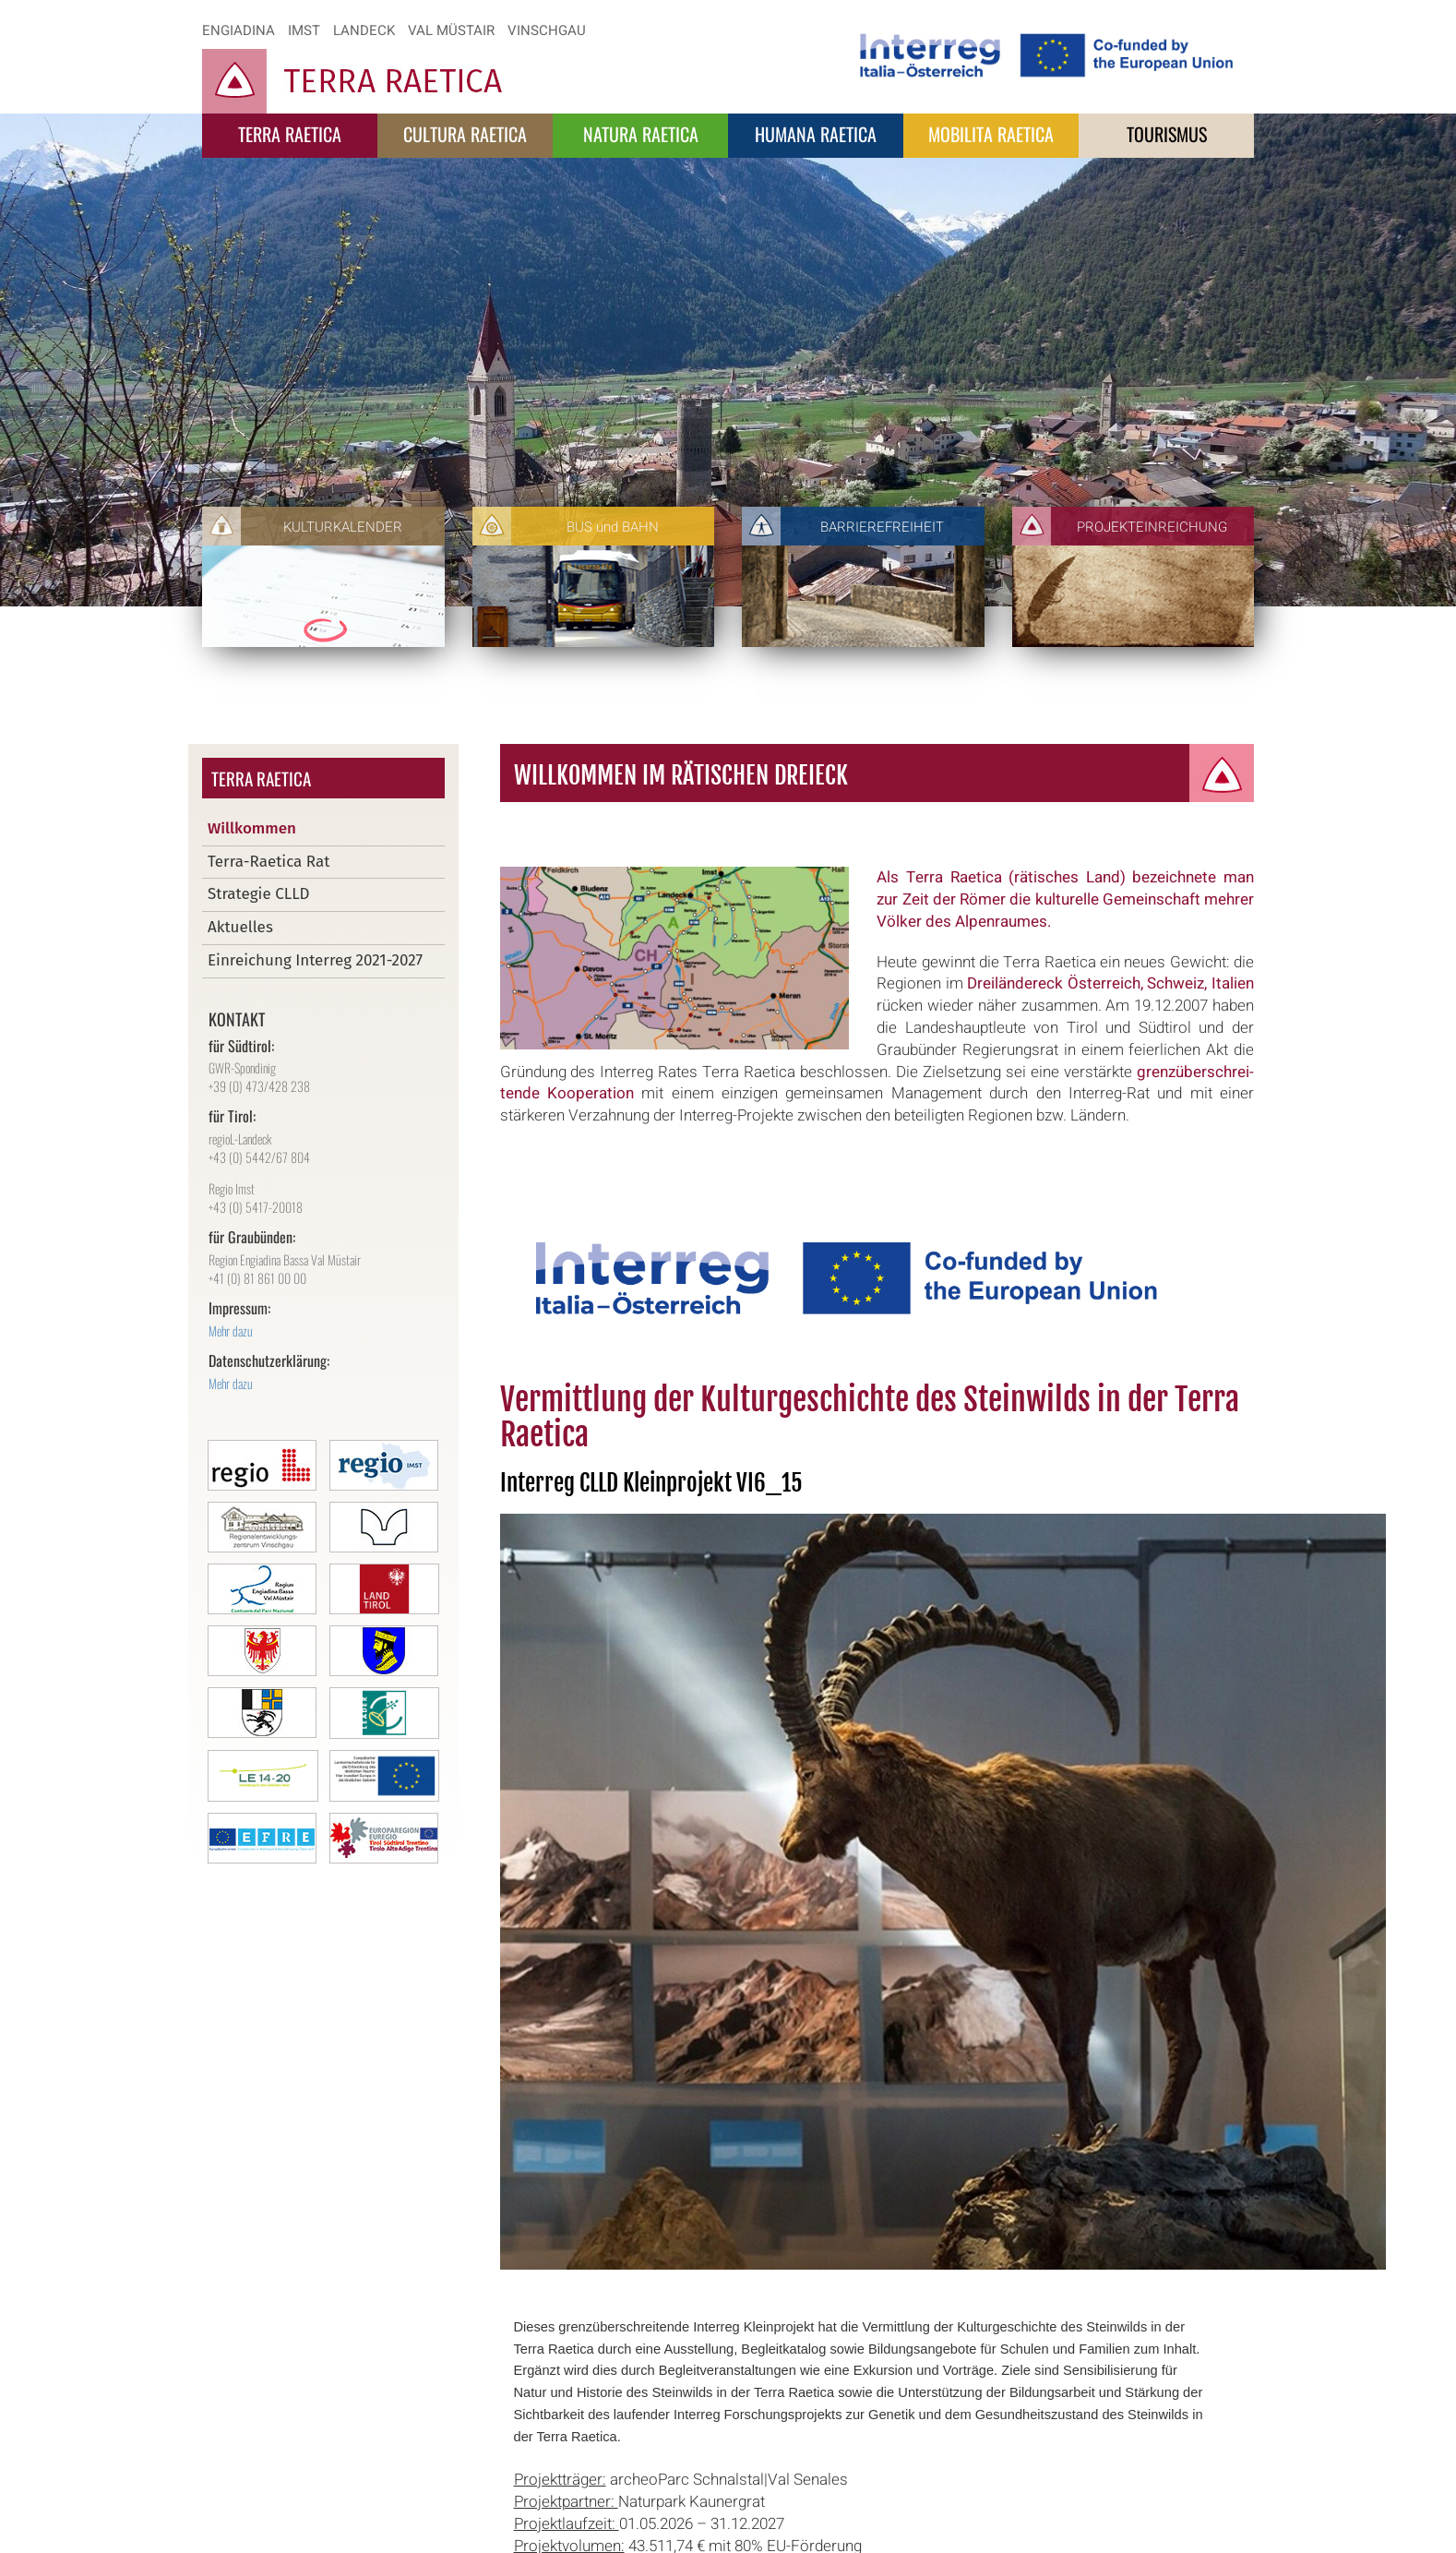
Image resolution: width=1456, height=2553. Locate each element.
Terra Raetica (289, 134)
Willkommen (252, 828)
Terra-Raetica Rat (268, 861)
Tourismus (1167, 134)
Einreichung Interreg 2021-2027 (315, 960)
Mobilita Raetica (991, 134)
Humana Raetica (816, 134)
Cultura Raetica (465, 134)
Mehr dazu (231, 1330)
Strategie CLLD (259, 894)
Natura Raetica (640, 134)
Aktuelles (240, 927)
